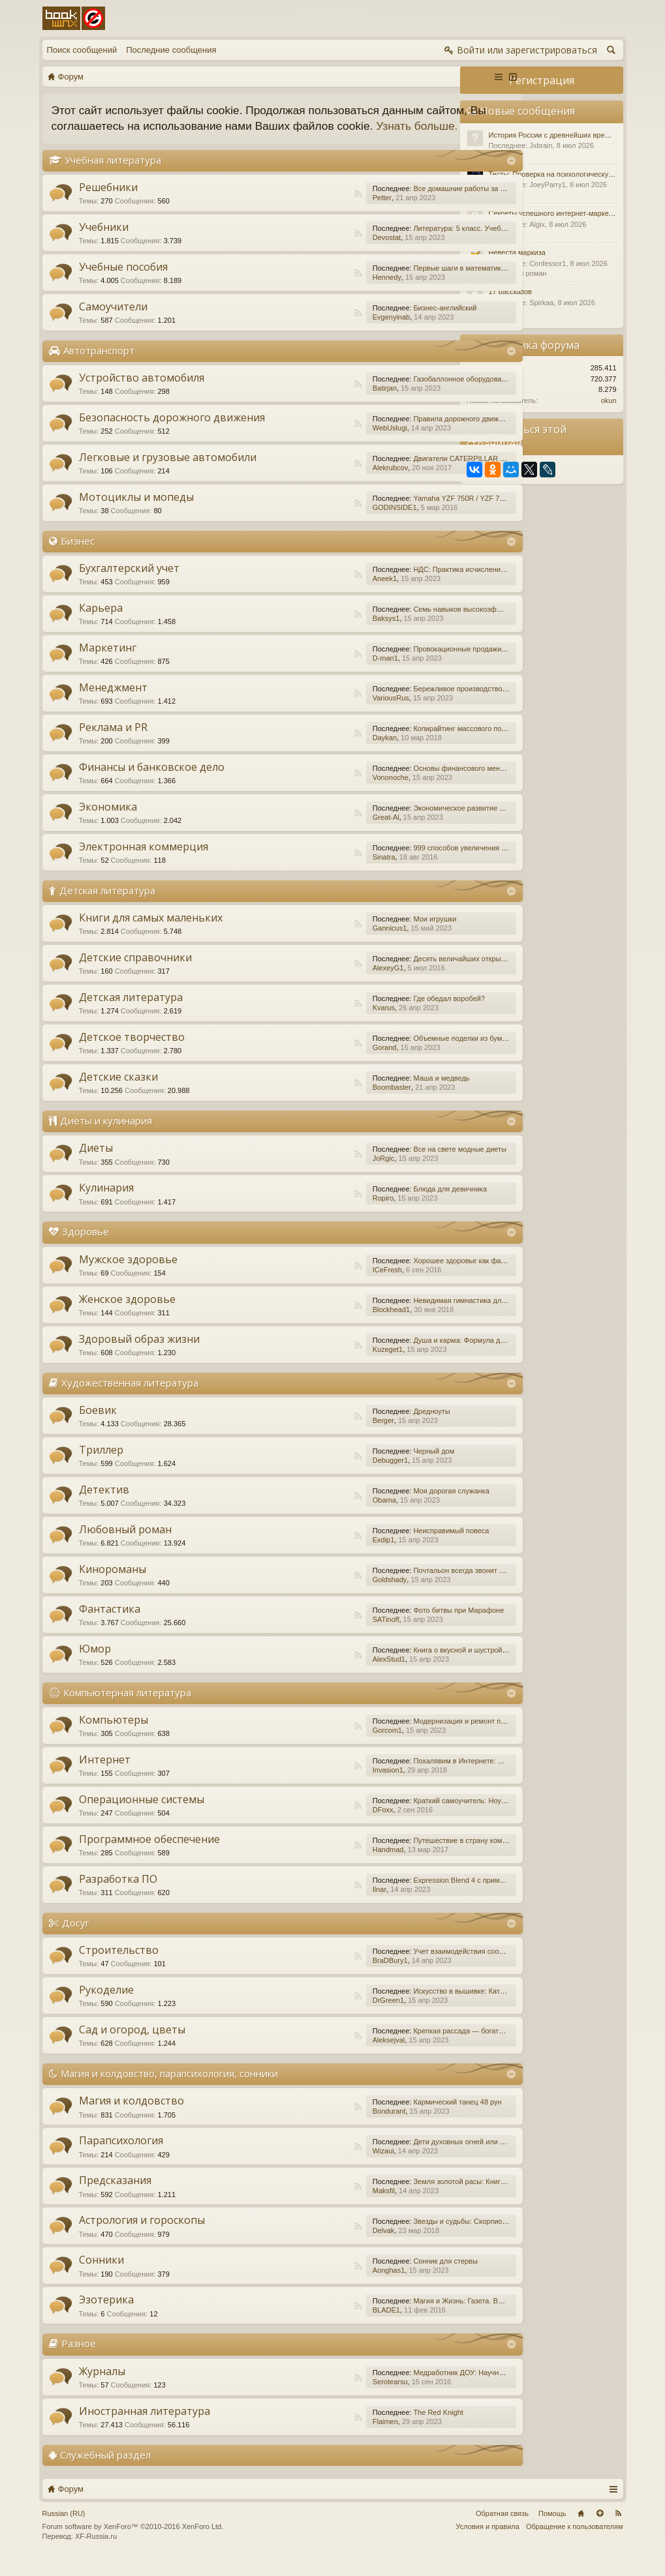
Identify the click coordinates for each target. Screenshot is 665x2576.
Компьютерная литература (127, 1708)
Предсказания (115, 2196)
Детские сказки (118, 1093)
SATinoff (316, 1635)
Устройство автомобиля (141, 393)
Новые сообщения (527, 111)
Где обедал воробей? (380, 1015)
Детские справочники (135, 973)
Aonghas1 (319, 2286)
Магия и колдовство (131, 2117)
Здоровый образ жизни (139, 1354)
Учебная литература (113, 175)
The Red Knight (369, 2428)
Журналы (102, 2387)
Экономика (108, 822)
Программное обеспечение (149, 1855)
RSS (289, 209)
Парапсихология (121, 2156)
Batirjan (315, 404)
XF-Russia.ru (96, 2552)
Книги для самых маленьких (151, 934)
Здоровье (85, 1247)
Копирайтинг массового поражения (402, 744)
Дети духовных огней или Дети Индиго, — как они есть (435, 2158)
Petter (312, 213)
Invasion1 (318, 1786)
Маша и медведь (372, 1094)
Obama (315, 1516)
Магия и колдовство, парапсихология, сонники (169, 2088)
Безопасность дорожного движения (172, 433)
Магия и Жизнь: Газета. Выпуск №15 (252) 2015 (423, 2317)
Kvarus (314, 1024)
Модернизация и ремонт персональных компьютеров (432, 1737)
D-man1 (316, 674)
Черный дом (364, 1467)
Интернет (105, 1775)
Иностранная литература (144, 2426)
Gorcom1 (318, 1746)
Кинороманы (112, 1585)
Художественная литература (129, 1398)
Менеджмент (113, 703)
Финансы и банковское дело (151, 782)
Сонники (101, 2276)
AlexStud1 (319, 1675)
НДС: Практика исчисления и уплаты (405, 585)
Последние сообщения (171, 50)
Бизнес (78, 556)
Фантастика (109, 1624)
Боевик (98, 1425)
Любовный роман (125, 1545)
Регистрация (541, 80)
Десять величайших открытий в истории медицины (429, 975)
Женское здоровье (127, 1315)
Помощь (552, 2529)
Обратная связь (502, 2529)
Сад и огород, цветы (132, 2045)
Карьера (101, 623)
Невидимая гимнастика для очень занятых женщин (429, 1316)
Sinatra (314, 872)
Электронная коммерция (143, 862)
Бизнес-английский (375, 323)
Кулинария (106, 1204)
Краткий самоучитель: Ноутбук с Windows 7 (416, 1816)
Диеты (96, 1164)
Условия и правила (487, 2542)
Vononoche (321, 793)
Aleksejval (319, 2055)
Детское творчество (132, 1053)
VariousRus (321, 713)
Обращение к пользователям (574, 2542)
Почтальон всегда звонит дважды (400, 1586)
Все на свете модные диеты (390, 1165)
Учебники (104, 242)
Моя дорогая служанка (382, 1506)
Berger (314, 1436)
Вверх (599, 2529)
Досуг (75, 1938)
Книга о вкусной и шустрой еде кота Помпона (419, 1666)
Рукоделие (106, 2005)
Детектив (104, 1505)
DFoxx (313, 1825)
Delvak (314, 2247)
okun (609, 400)
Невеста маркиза (517, 252)
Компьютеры (113, 1735)
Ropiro (313, 1214)
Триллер (101, 1465)
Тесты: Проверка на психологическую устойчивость (574, 174)
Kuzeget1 (318, 1365)
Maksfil (314, 2207)
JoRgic (314, 1174)
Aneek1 (315, 594)
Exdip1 (314, 1555)
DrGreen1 (319, 2016)
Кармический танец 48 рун (388, 2118)
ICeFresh (318, 1285)
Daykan (315, 753)
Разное (78, 2359)
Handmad (319, 1865)
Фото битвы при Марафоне (389, 1626)
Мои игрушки (365, 935)
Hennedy (317, 293)
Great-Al (316, 833)
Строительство (119, 1965)
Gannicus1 (320, 944)
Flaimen (316, 2437)
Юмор (95, 1664)
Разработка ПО (118, 1894)
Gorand (315, 1064)
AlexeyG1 (319, 984)
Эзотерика (106, 2316)
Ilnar (310, 1905)
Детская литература (107, 905)
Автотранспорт (98, 365)
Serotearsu (321, 2397)
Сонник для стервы (376, 2277)
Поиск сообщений (82, 50)
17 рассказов (510, 291)
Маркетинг (107, 663)
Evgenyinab (322, 333)
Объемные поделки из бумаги (393, 1054)
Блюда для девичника (381, 1205)
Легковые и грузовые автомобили (167, 473)
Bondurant (320, 2127)
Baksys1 (317, 634)
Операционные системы (141, 1815)
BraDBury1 (321, 1976)
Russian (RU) (63, 2529)
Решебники (108, 203)
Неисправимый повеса (382, 1546)
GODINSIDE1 (325, 523)
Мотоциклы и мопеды (136, 512)
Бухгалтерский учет (129, 584)
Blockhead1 (322, 1325)
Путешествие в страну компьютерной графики (421, 1856)
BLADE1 (317, 2326)
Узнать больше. (131, 142)
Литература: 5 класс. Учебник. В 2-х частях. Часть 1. (431, 244)
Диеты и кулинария (106, 1136)
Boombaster (322, 1103)
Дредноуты (362, 1427)
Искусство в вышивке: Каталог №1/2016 (410, 2007)
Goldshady (320, 1595)
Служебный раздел (105, 2470)
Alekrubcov (321, 483)
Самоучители (113, 322)
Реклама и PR (113, 743)
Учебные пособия (123, 282)
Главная (580, 2529)
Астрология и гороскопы (142, 2236)
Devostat (317, 253)
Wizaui (314, 2167)
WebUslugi (320, 443)
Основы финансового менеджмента (403, 784)
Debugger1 (321, 1476)
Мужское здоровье (128, 1275)
